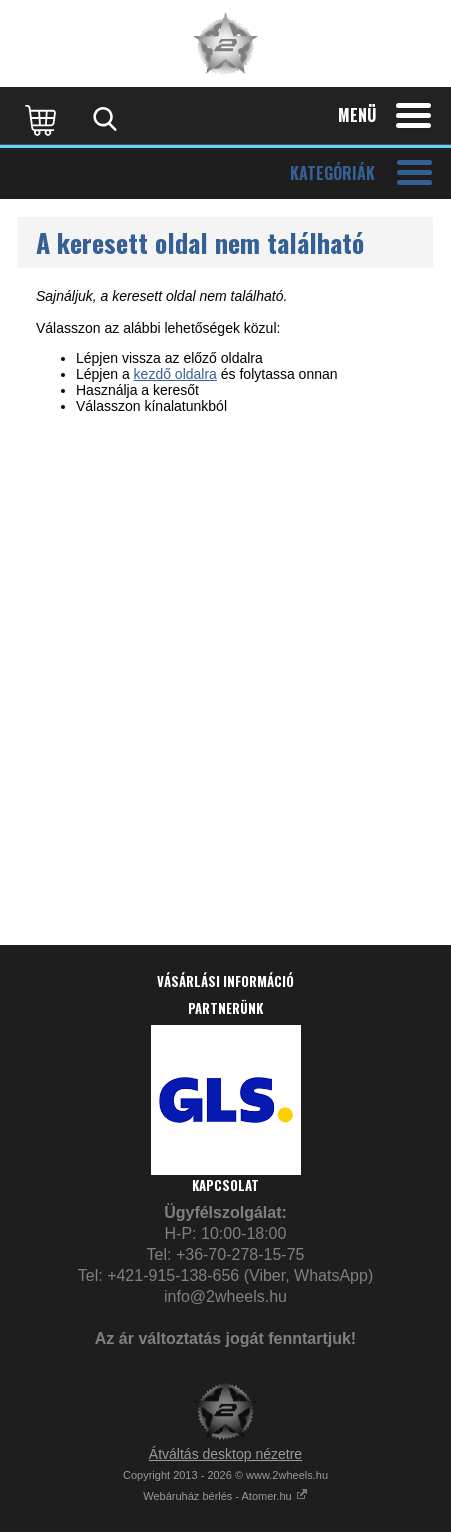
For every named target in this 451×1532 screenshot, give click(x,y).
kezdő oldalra (175, 374)
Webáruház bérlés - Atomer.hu (225, 1496)
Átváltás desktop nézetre (225, 1454)
